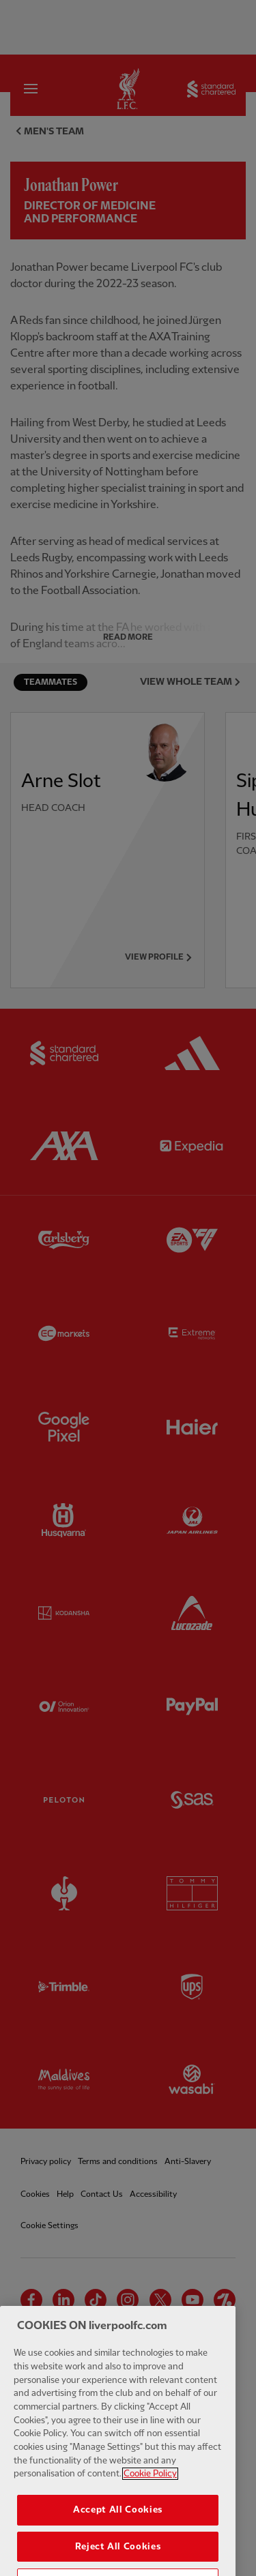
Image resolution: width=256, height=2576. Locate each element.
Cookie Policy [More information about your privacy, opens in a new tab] (150, 2495)
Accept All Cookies (117, 2531)
